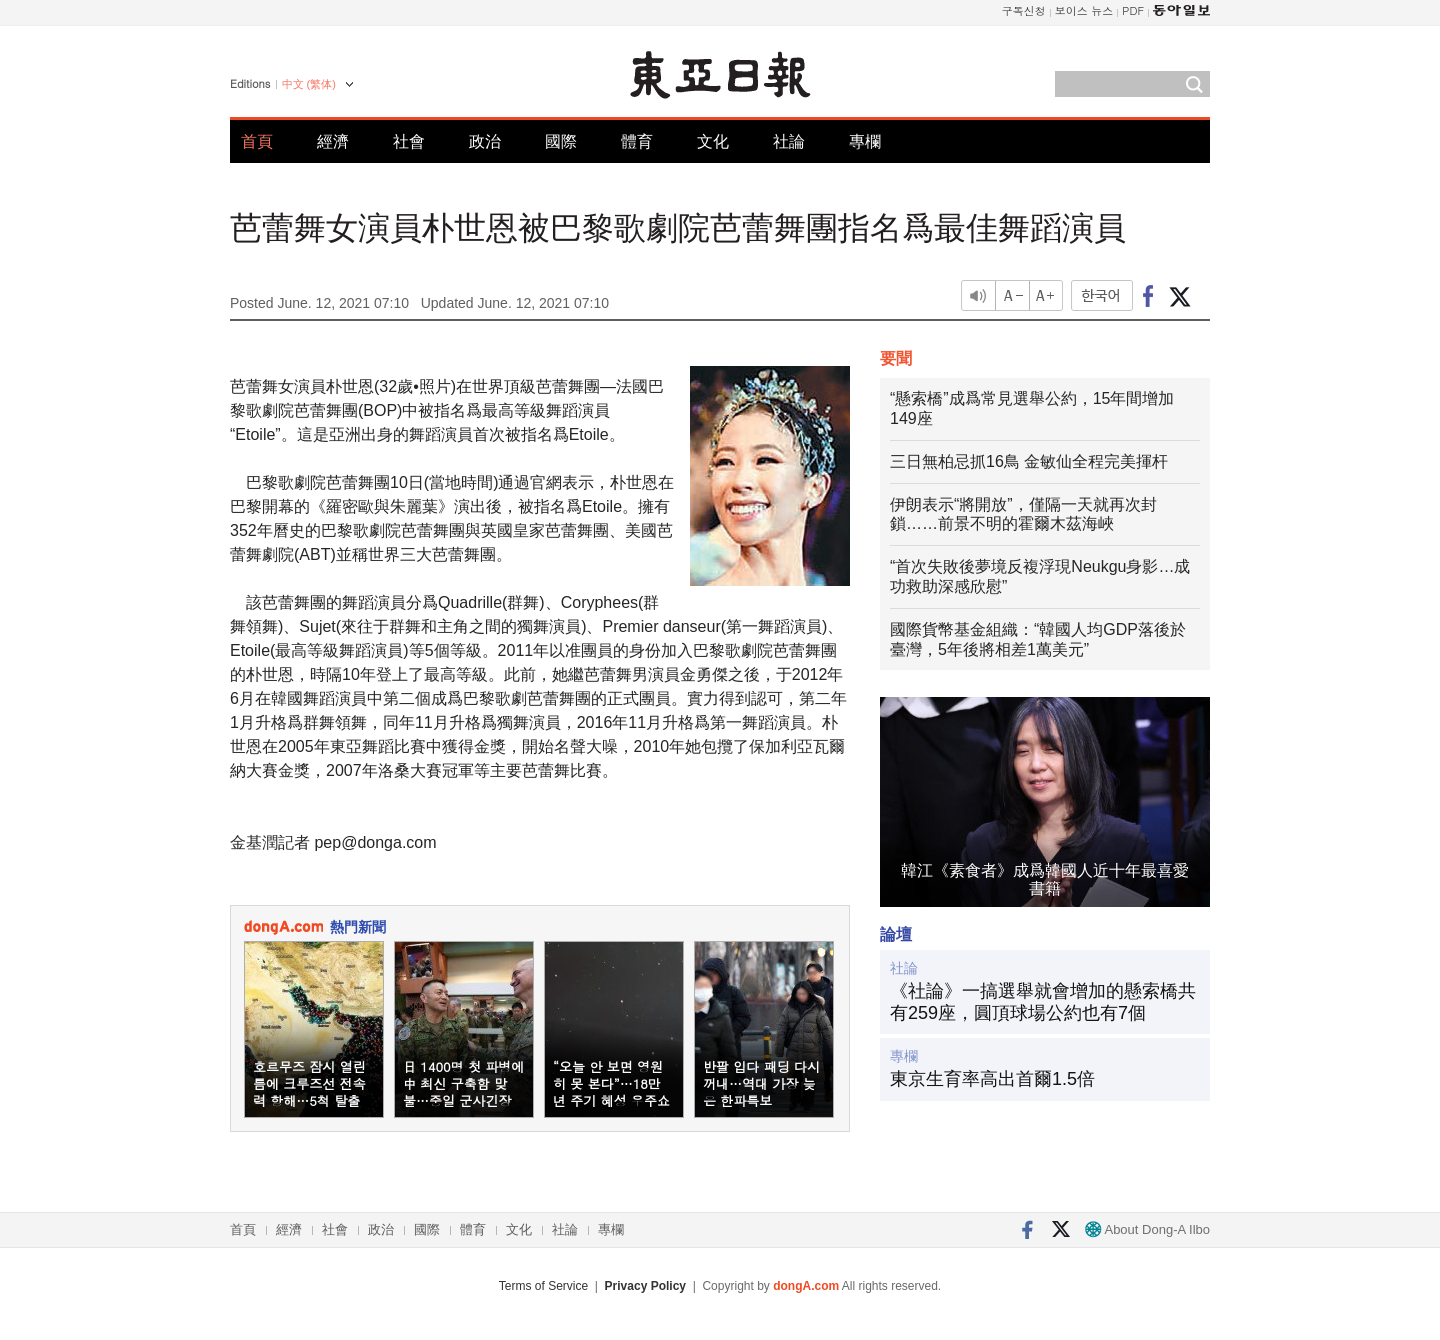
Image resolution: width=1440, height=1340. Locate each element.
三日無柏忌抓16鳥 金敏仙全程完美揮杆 (1029, 461)
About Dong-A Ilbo (1147, 1229)
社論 (789, 141)
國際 (561, 141)
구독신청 (1024, 10)
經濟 (333, 141)
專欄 (865, 141)
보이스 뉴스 (1084, 10)
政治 (485, 141)
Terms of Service (543, 1286)
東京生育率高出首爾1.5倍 (992, 1079)
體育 (637, 141)
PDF (1133, 10)
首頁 (257, 141)
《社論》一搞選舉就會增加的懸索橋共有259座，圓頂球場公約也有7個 (1043, 1002)
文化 (713, 141)
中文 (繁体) (309, 84)
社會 (409, 141)
